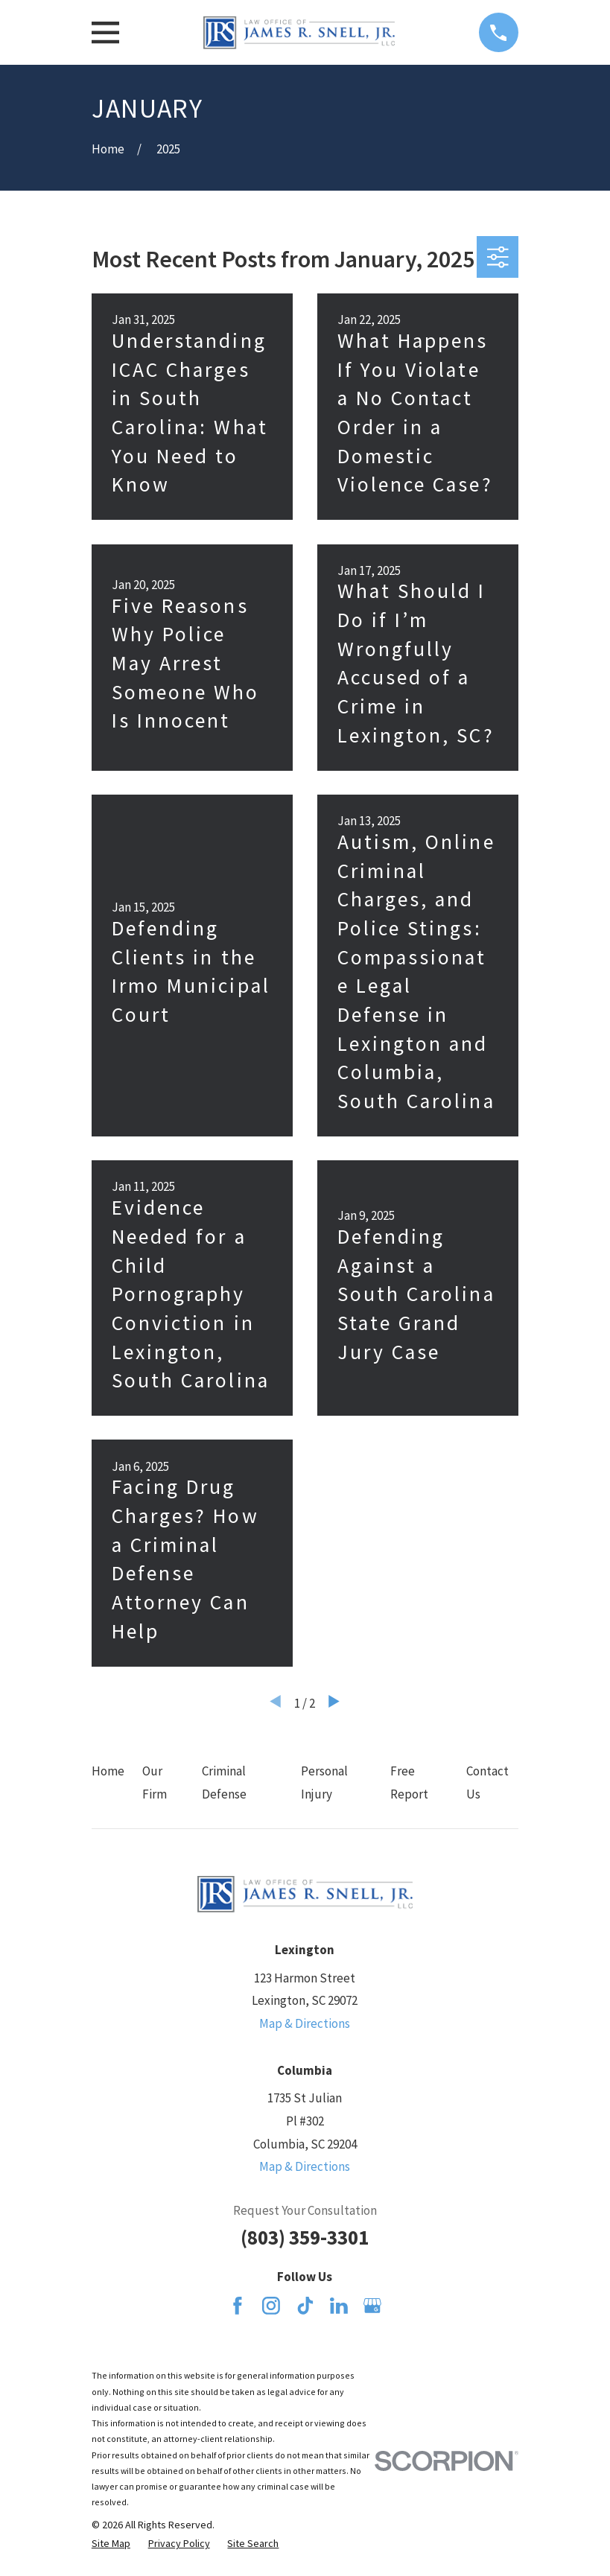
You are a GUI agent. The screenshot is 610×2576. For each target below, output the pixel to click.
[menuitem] (111, 2544)
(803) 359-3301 (305, 2237)
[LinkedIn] (339, 2306)
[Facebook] (238, 2306)
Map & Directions (304, 2023)
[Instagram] (271, 2306)
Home (108, 1771)
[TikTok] (305, 2306)
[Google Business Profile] (372, 2306)
